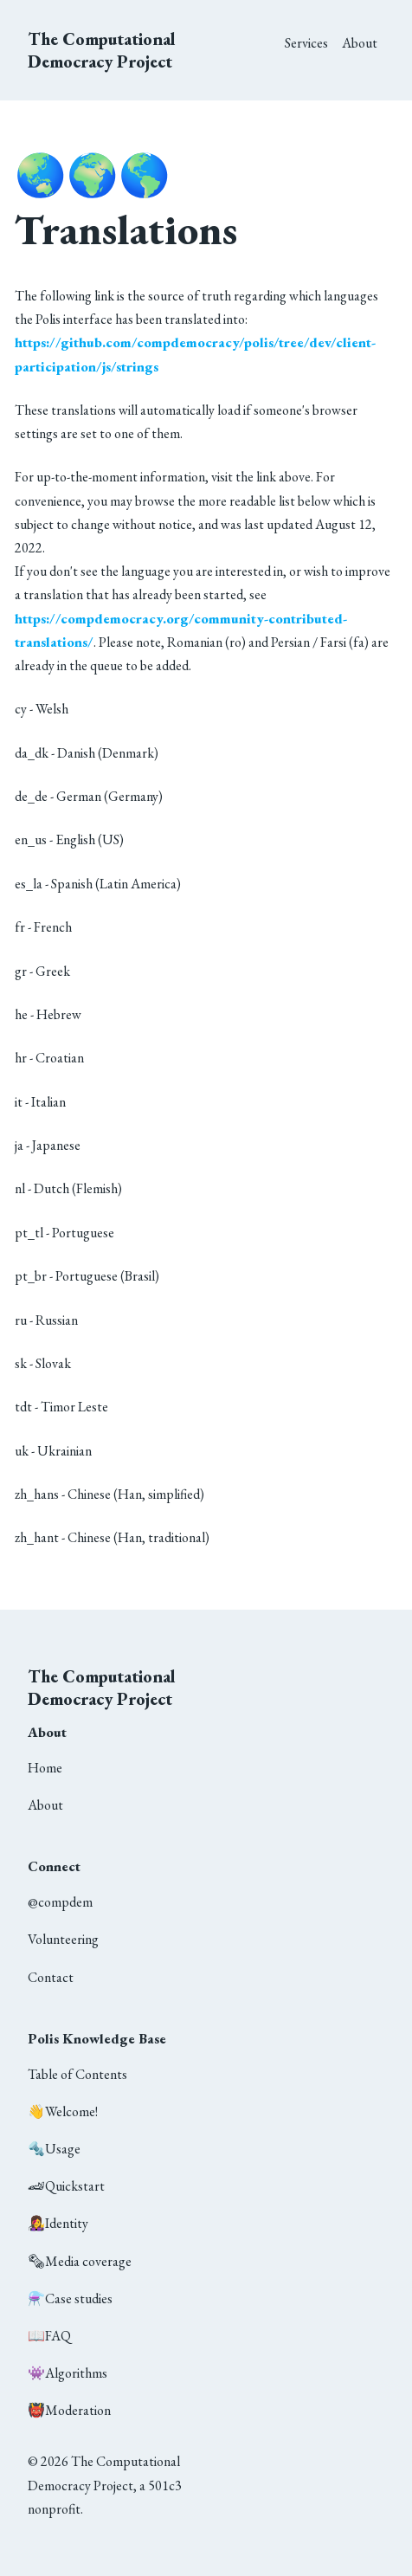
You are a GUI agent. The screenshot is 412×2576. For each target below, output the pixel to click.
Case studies (70, 2298)
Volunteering (63, 1939)
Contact (51, 1977)
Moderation (69, 2410)
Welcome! (63, 2111)
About (359, 43)
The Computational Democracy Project (102, 50)
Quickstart (66, 2186)
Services (306, 43)
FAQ (49, 2336)
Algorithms (67, 2373)
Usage (54, 2149)
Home (45, 1768)
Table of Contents (77, 2074)
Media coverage (80, 2261)
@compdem (60, 1902)
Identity (58, 2223)
